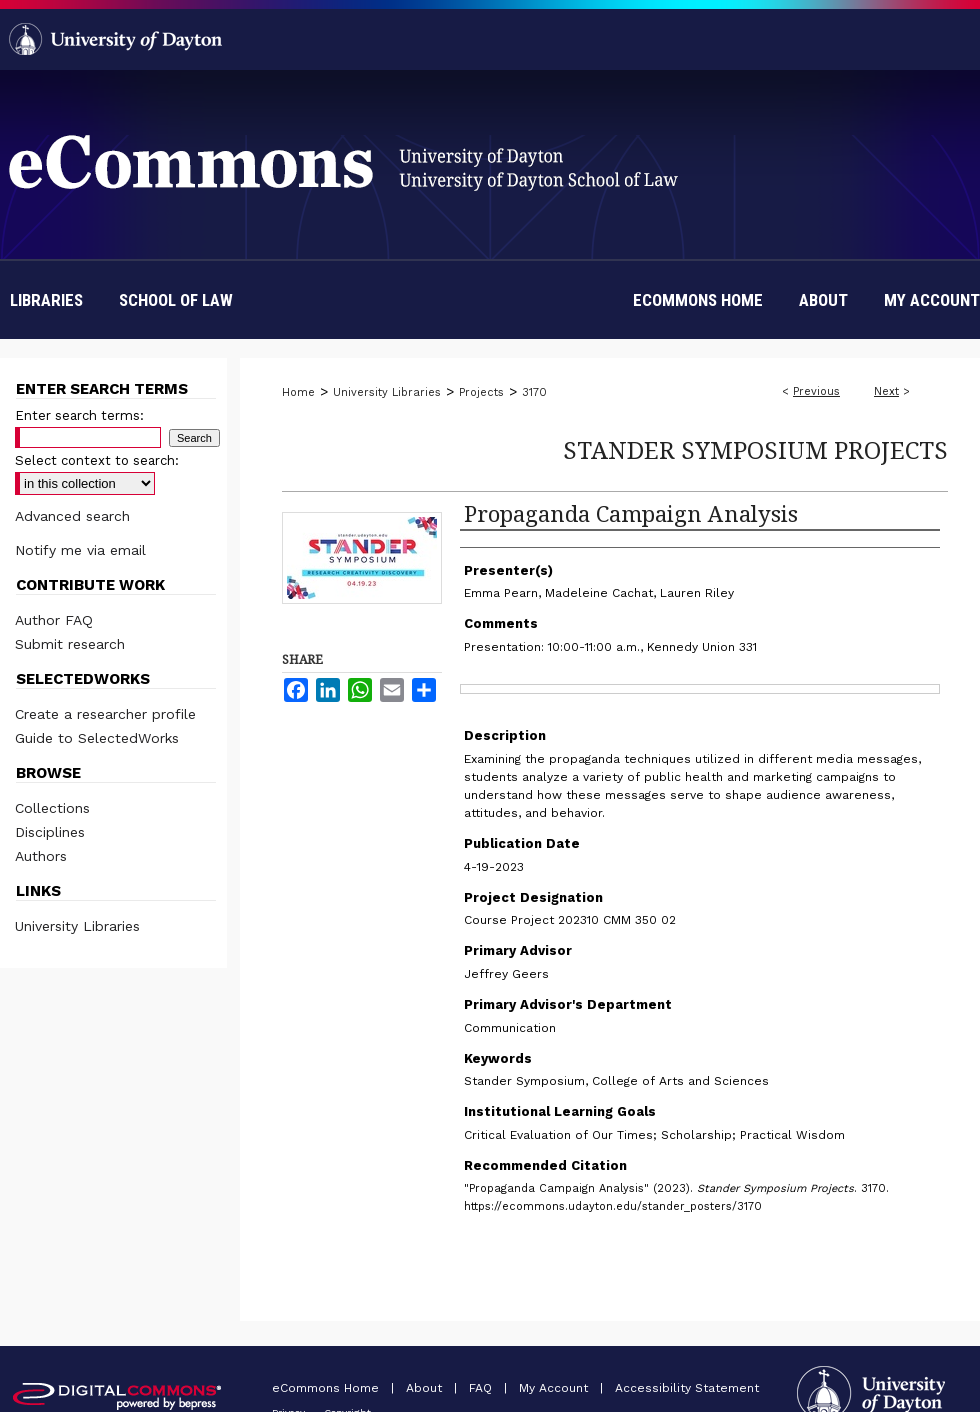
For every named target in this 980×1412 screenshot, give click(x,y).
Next (886, 391)
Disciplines (50, 832)
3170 (534, 392)
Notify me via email (80, 550)
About (426, 1388)
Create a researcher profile (105, 714)
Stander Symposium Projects (755, 449)
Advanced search (72, 516)
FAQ (482, 1388)
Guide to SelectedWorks (97, 738)
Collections (52, 808)
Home (298, 392)
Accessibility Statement (687, 1388)
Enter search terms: (79, 415)
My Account (555, 1388)
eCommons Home (327, 1388)
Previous (816, 391)
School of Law (176, 300)
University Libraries (387, 392)
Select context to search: (97, 460)
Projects (481, 392)
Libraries (46, 300)
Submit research (70, 644)
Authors (41, 856)
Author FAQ (54, 620)
